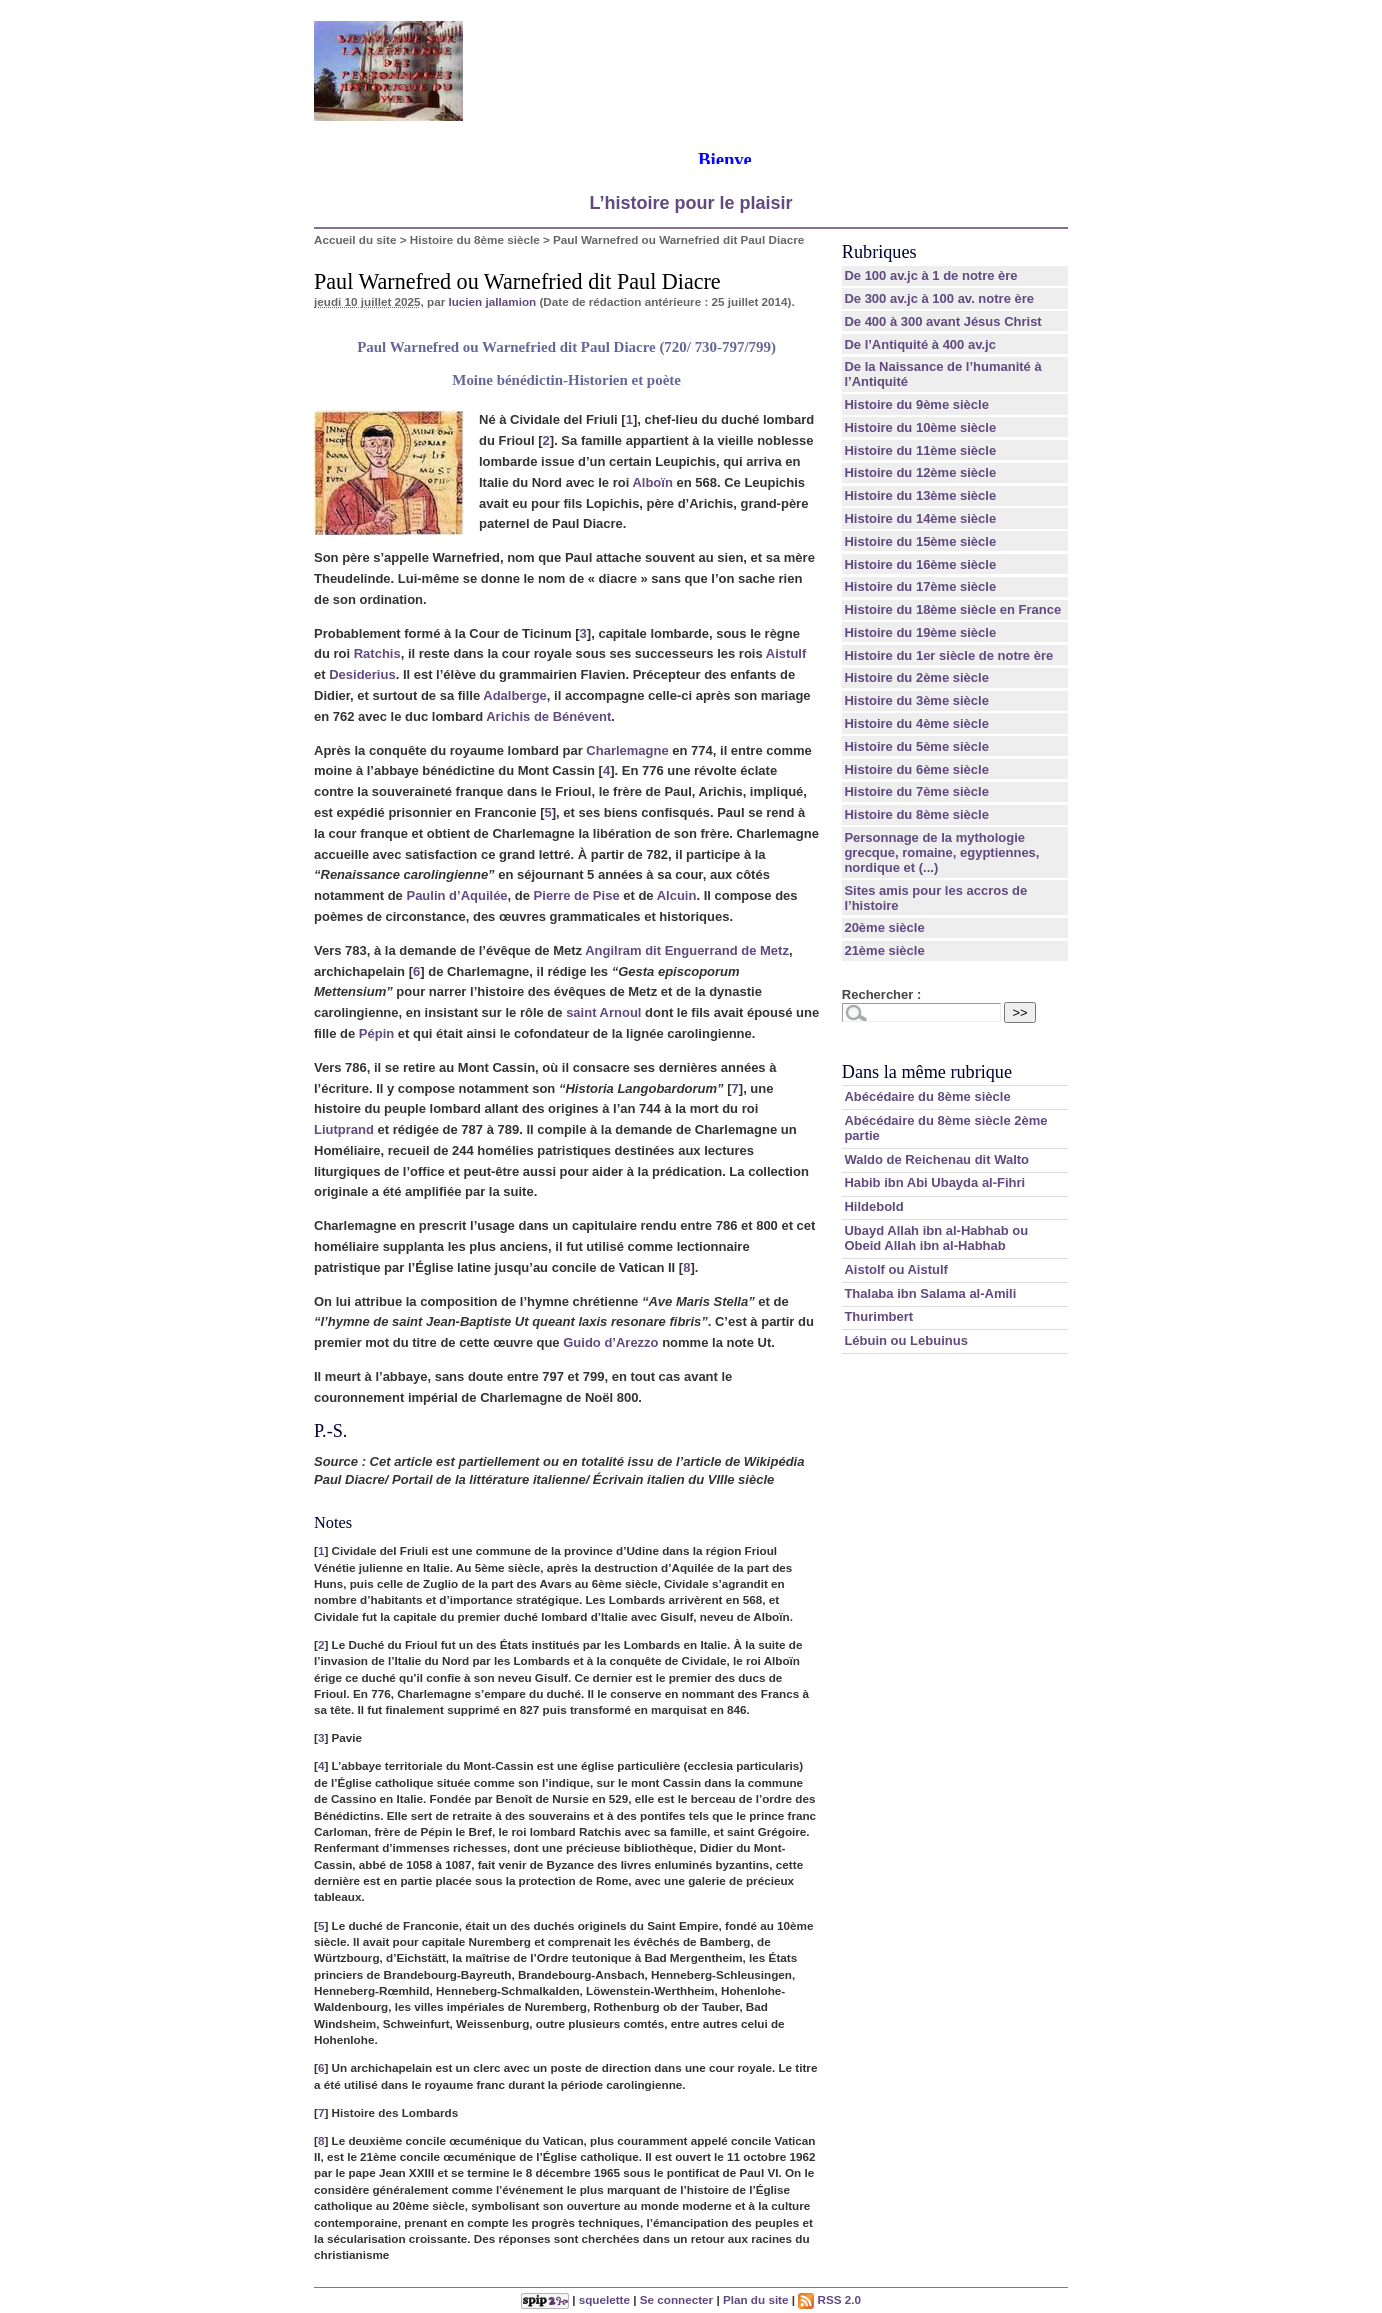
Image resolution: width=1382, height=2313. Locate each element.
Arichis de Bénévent (548, 716)
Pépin (376, 1033)
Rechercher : (881, 994)
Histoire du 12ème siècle (920, 472)
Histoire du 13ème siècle (920, 495)
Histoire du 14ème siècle (920, 518)
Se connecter (676, 2299)
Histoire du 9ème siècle (916, 404)
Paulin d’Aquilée (456, 895)
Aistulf (786, 653)
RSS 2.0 (829, 2299)
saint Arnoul (603, 1012)
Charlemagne (627, 750)
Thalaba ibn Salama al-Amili (930, 1293)
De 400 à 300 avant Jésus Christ (942, 321)
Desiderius (362, 674)
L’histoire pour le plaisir (690, 203)
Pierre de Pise (577, 895)
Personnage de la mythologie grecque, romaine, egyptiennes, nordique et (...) (941, 852)
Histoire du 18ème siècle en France (952, 609)
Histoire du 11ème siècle (920, 450)
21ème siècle (884, 950)
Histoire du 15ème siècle (920, 541)
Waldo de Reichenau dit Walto (936, 1159)
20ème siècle (884, 927)
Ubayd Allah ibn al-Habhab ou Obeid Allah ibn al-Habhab (936, 1238)
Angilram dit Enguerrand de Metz (687, 950)
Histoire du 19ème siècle (920, 632)
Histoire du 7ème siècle (916, 791)
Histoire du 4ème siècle (916, 723)
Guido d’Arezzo (610, 1342)
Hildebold (873, 1206)
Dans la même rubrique (927, 1072)
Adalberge (515, 695)
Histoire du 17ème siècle (920, 586)
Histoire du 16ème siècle (920, 564)
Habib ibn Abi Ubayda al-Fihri (934, 1182)
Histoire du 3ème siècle (916, 700)
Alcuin (677, 895)
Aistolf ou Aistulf (896, 1269)
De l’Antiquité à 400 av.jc (919, 344)
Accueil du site (355, 239)
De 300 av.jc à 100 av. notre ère (939, 298)
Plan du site (756, 2299)
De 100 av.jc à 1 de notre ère (930, 275)
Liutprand (344, 1129)
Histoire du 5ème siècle (916, 746)
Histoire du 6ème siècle (916, 769)
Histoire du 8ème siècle (475, 239)
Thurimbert (878, 1316)
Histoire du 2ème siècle (916, 677)
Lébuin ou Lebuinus (906, 1340)
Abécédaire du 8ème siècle (927, 1096)
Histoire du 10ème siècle (920, 427)
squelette (604, 2299)
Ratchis (377, 653)
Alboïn (652, 482)
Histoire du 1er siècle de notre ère (948, 655)
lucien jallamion (492, 301)
